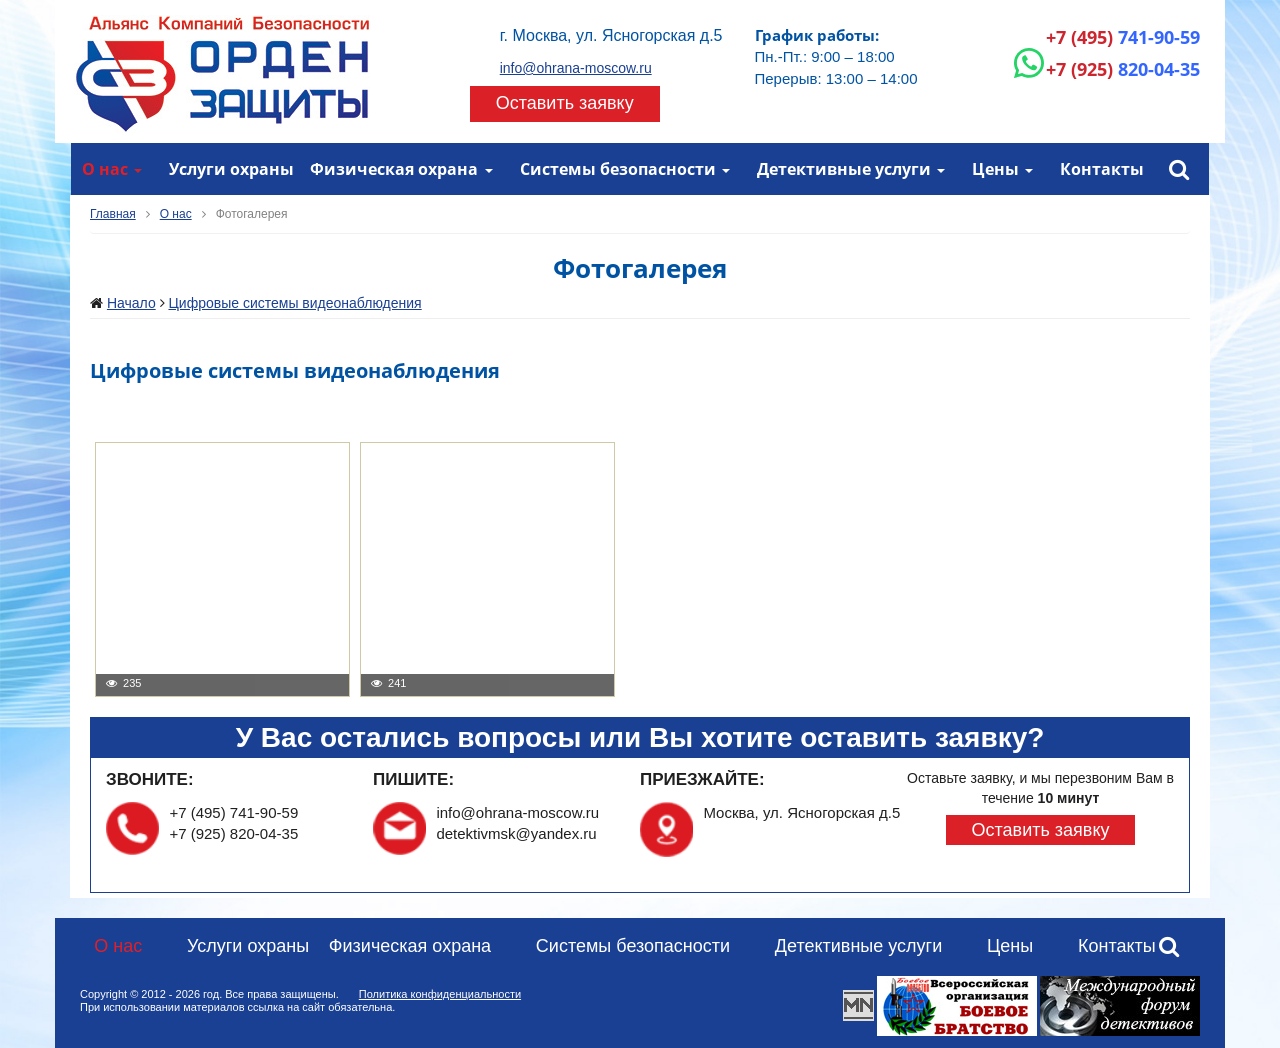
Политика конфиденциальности (440, 994)
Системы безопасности (618, 169)
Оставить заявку (565, 103)
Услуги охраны (231, 169)
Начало (131, 303)
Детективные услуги (844, 169)
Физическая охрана (394, 169)
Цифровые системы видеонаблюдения (294, 303)
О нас (105, 169)
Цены (995, 169)
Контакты (1102, 169)
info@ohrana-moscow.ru (576, 68)
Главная (113, 214)
